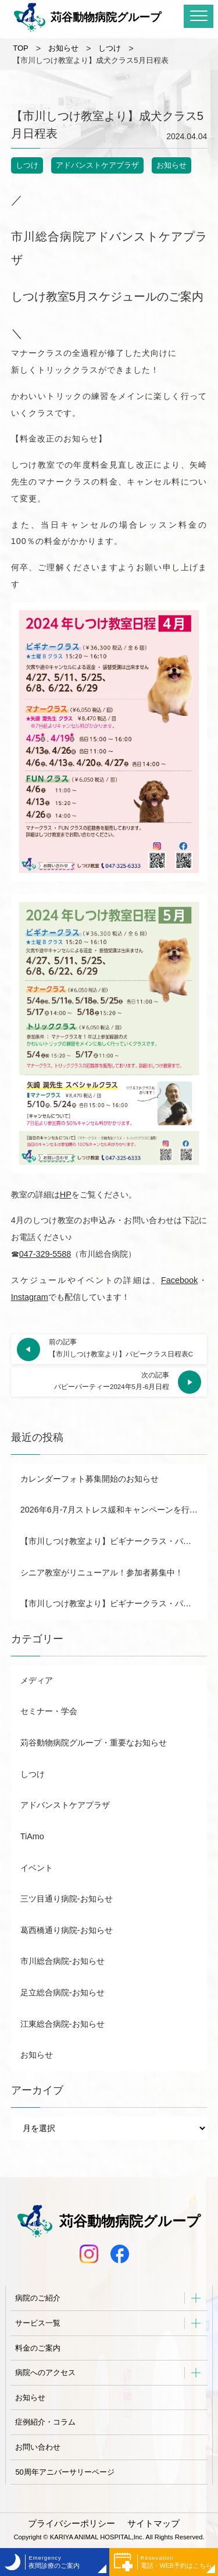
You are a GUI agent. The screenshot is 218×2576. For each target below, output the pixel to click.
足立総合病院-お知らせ (62, 1992)
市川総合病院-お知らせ (62, 1961)
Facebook (179, 1280)
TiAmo (32, 1836)
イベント (36, 1867)
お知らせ (171, 165)
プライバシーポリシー (71, 2523)
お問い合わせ (37, 2447)
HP (66, 1194)
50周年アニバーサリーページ (64, 2472)
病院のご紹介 (37, 2298)
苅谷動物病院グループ (87, 17)
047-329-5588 (45, 1254)
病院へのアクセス (45, 2372)
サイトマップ (153, 2523)
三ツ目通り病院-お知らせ (66, 1898)
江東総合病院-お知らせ (62, 2024)
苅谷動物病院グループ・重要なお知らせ (93, 1742)
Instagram (29, 1297)
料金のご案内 (37, 2348)
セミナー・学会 (48, 1711)
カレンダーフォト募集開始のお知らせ (89, 1478)
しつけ (27, 165)
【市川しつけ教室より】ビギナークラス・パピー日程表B (114, 1541)
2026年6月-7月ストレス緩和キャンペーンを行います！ (114, 1509)
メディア (36, 1680)
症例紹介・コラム (45, 2422)
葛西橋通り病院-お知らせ (66, 1930)
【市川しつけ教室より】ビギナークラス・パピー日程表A (114, 1603)
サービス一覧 (37, 2323)
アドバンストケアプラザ (97, 165)
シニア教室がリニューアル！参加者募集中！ (101, 1572)
